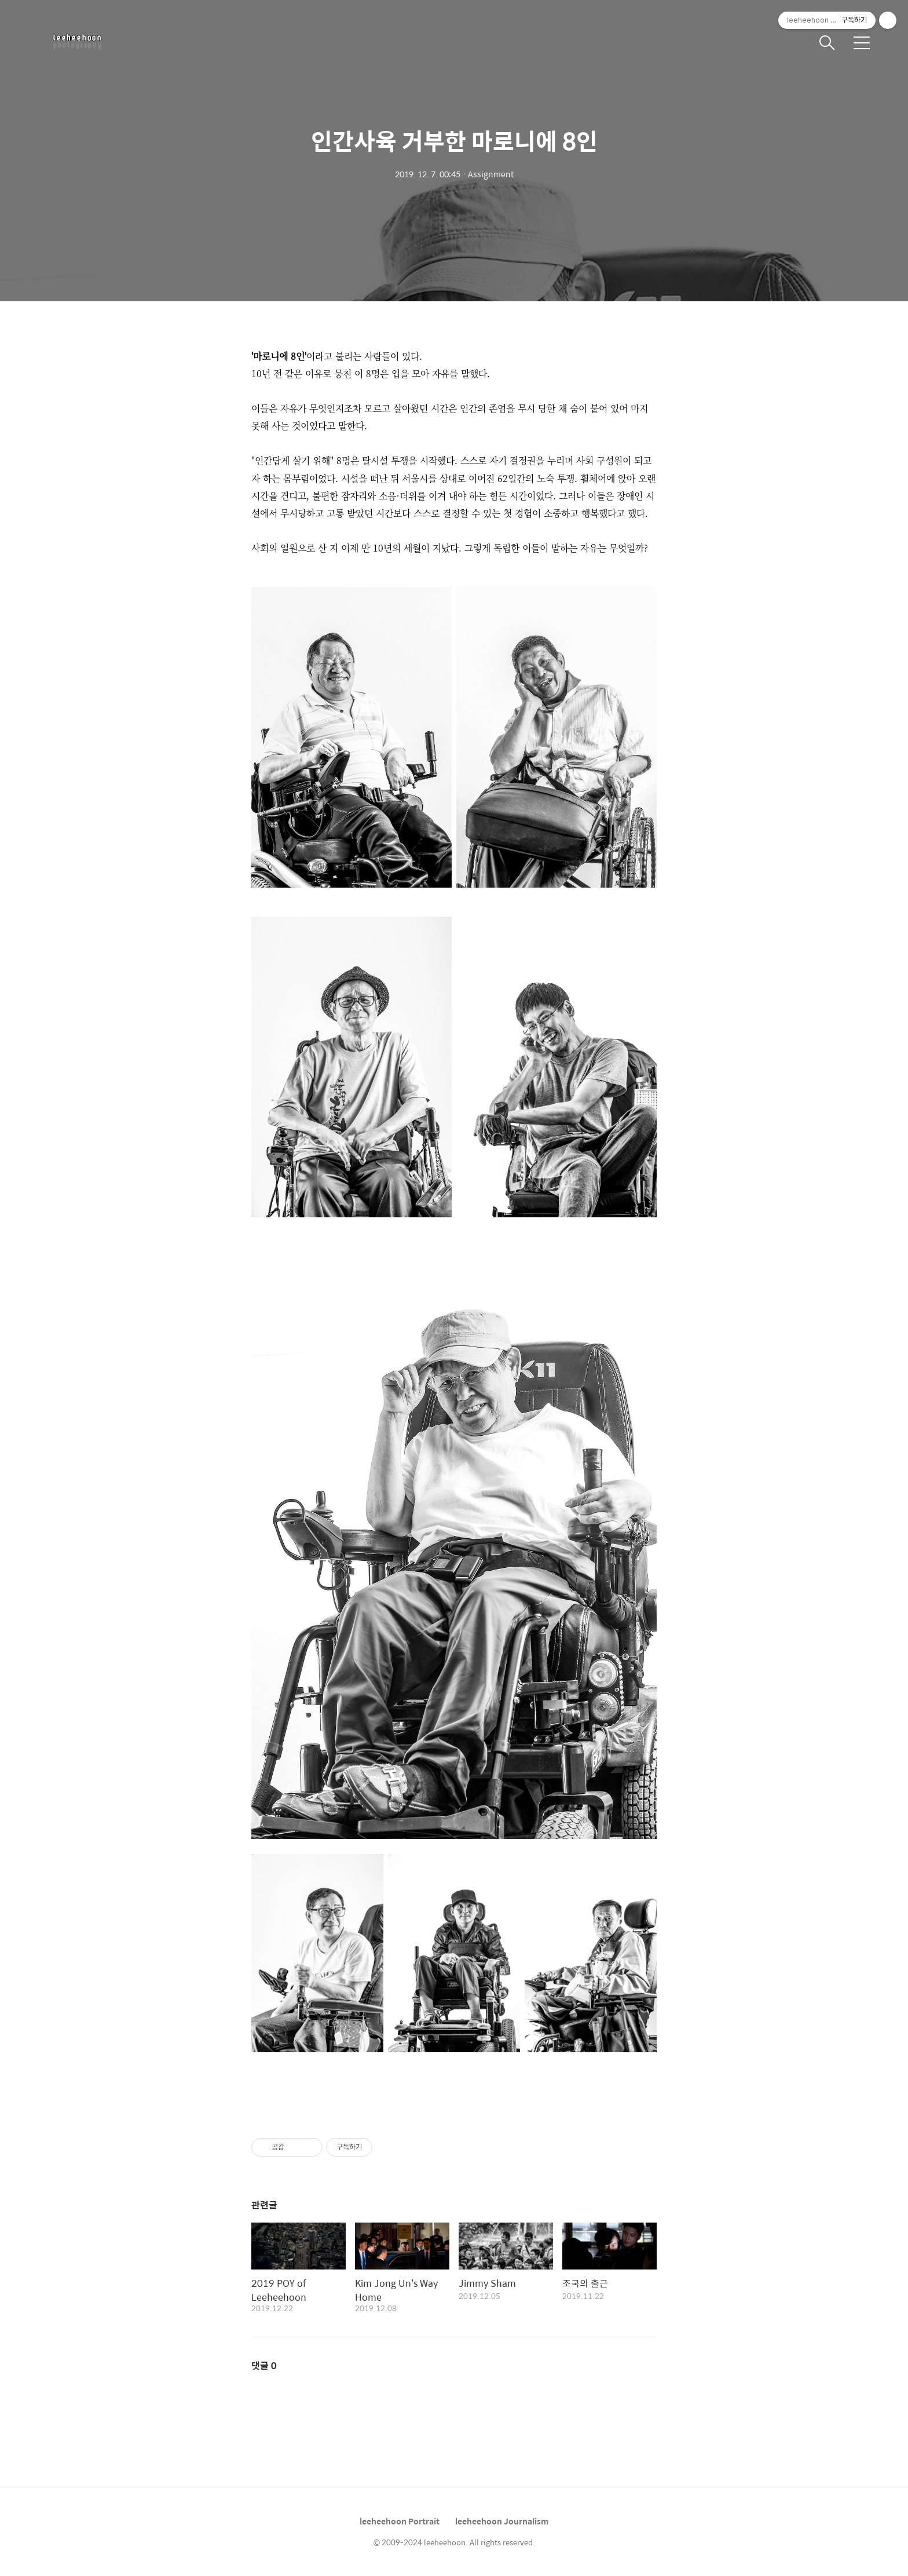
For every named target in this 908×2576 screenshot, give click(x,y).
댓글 (264, 2365)
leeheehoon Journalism (502, 2521)
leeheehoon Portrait (400, 2521)
